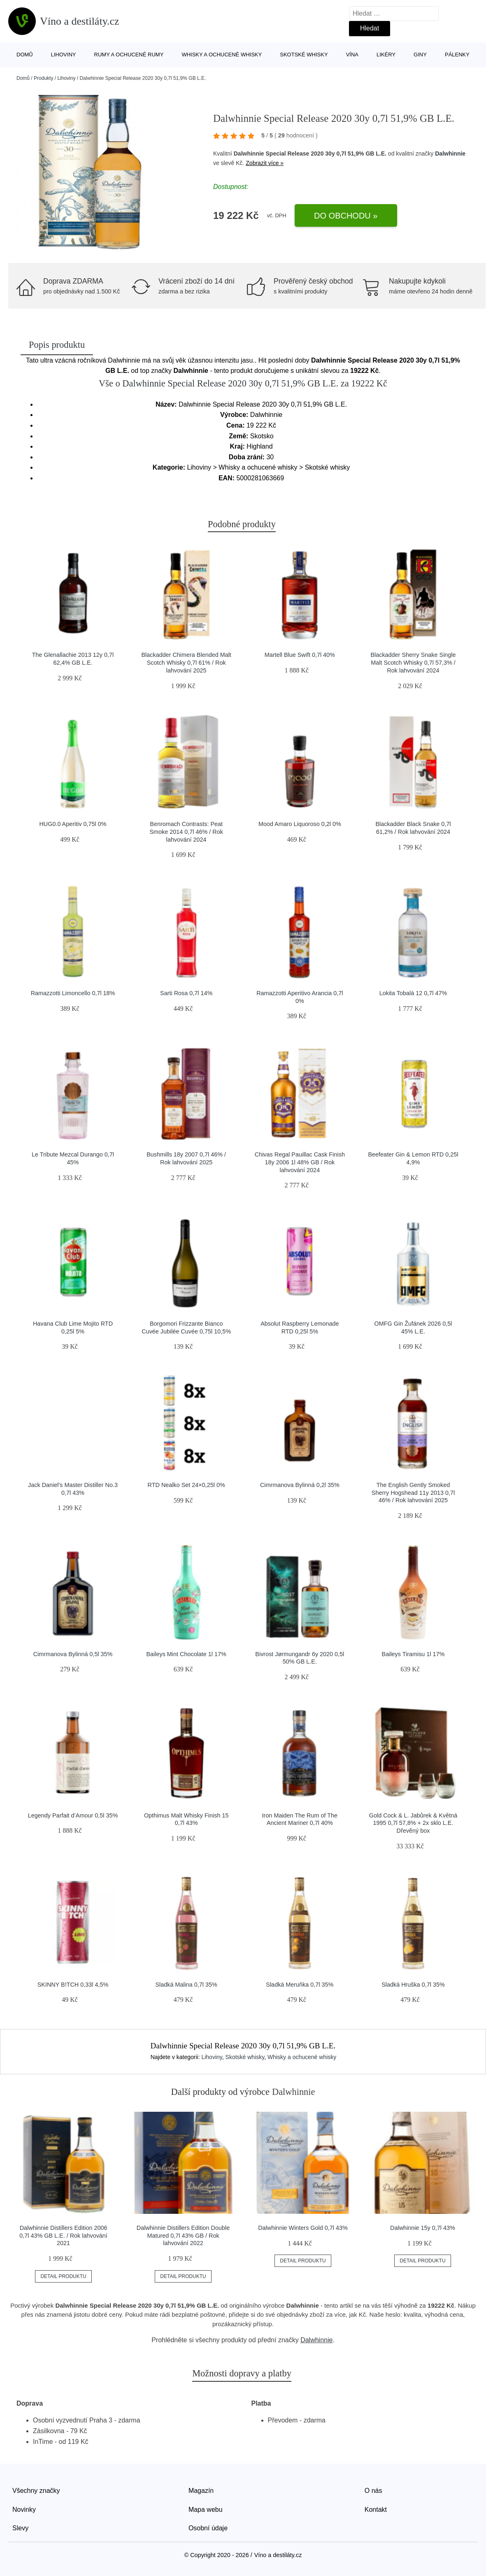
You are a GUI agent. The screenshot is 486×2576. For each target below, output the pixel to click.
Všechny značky (36, 2490)
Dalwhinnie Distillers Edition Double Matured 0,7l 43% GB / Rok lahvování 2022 (183, 2235)
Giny (420, 54)
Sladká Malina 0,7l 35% (186, 1984)
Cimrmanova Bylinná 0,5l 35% (73, 1654)
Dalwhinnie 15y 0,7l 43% (422, 2228)
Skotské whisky (304, 54)
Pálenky (457, 54)
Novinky (24, 2509)
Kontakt (376, 2509)
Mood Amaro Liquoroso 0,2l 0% (299, 824)
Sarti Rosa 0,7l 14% (186, 993)
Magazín (201, 2490)
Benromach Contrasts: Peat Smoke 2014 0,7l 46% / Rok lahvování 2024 (186, 831)
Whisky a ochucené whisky (221, 54)
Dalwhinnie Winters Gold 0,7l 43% (303, 2228)
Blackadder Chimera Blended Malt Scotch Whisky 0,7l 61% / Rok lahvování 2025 (186, 662)
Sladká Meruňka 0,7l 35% (299, 1984)
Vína (352, 54)
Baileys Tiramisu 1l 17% (413, 1654)
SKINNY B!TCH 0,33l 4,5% (73, 1984)
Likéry (386, 54)
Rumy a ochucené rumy (129, 54)
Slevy (20, 2528)
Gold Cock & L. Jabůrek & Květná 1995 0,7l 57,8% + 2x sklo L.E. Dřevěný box (413, 1823)
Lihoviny (63, 54)
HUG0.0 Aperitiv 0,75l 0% (72, 824)
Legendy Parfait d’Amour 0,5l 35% (73, 1815)
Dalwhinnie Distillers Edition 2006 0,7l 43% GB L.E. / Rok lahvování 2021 (63, 2235)
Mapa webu (205, 2509)
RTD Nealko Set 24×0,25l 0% (186, 1485)
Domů (24, 54)
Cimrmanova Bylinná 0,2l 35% (300, 1485)
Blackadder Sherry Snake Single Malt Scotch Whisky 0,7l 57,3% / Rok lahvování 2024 (413, 662)
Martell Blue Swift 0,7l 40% (300, 655)
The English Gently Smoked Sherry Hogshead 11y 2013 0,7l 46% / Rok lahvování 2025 (413, 1492)
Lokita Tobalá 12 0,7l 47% (413, 993)
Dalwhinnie (450, 153)
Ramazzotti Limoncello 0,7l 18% (73, 993)
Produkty (43, 78)
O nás (373, 2490)
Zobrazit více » (265, 163)
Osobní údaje (208, 2528)
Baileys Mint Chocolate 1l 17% (186, 1654)
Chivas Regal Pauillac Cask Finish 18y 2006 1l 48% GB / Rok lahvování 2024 (300, 1162)
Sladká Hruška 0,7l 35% (413, 1984)
